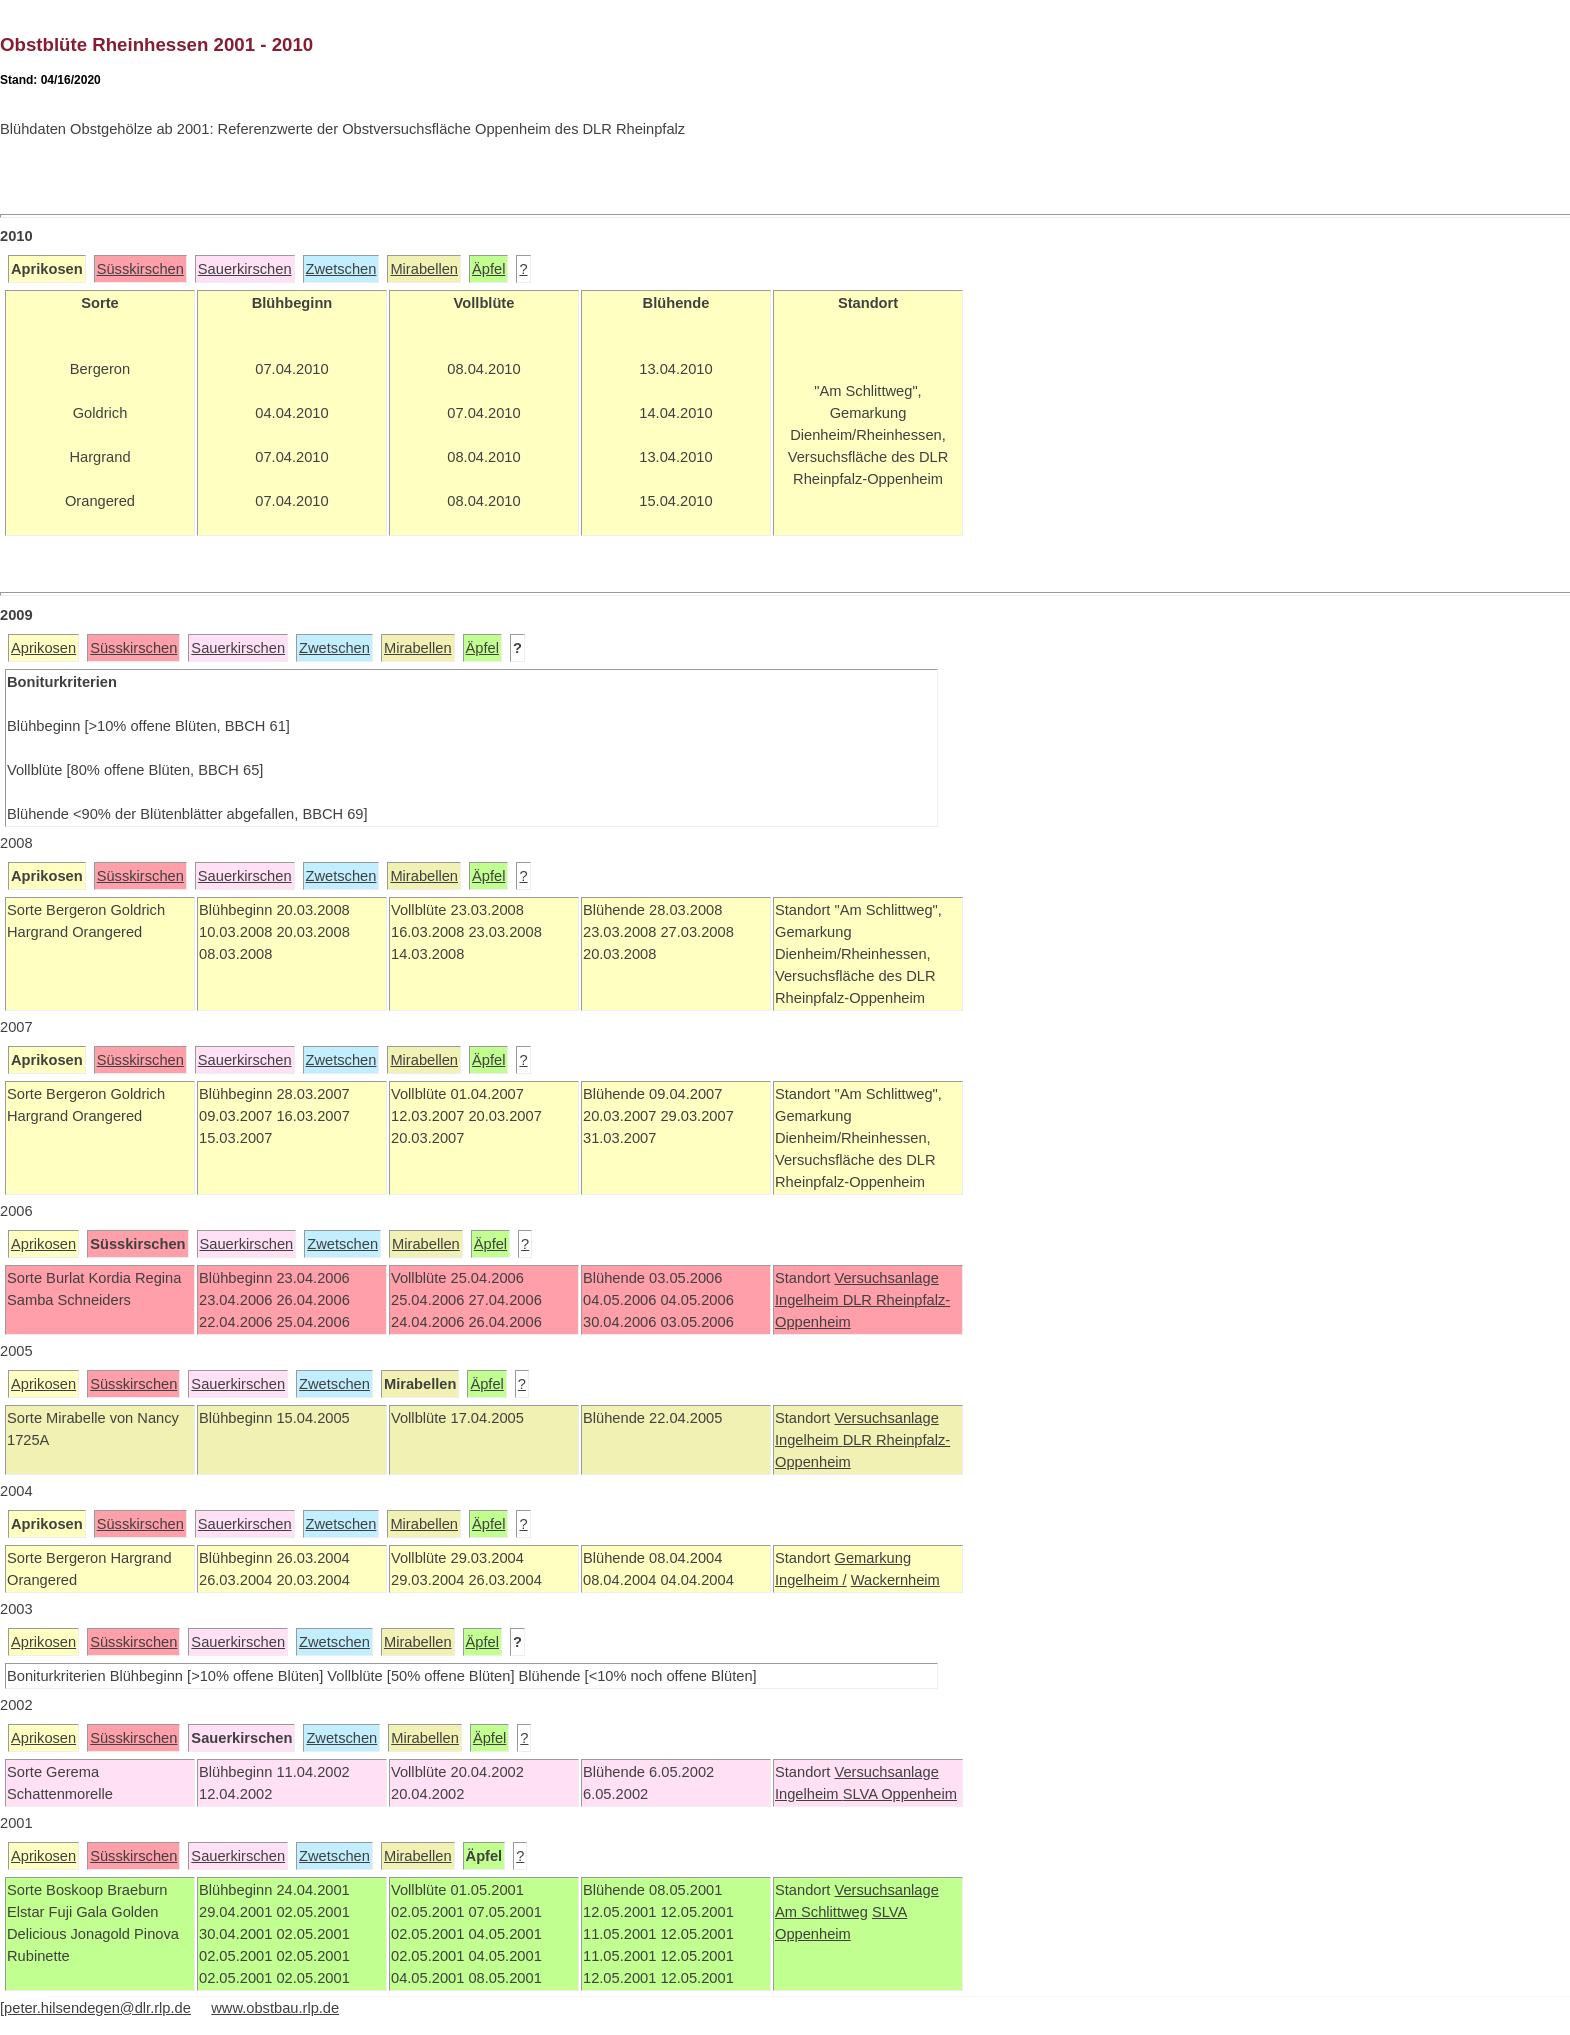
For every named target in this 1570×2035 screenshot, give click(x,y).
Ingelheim (809, 1300)
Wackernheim (895, 1580)
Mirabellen (424, 269)
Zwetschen (341, 269)
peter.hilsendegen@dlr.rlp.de (97, 2008)
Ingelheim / (811, 1580)
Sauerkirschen (245, 269)
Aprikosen (43, 648)
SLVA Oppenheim (900, 1794)
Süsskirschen (140, 269)
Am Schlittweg (821, 1912)
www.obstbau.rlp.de (275, 2008)
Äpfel (488, 269)
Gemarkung (872, 1558)
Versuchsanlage (886, 1278)
